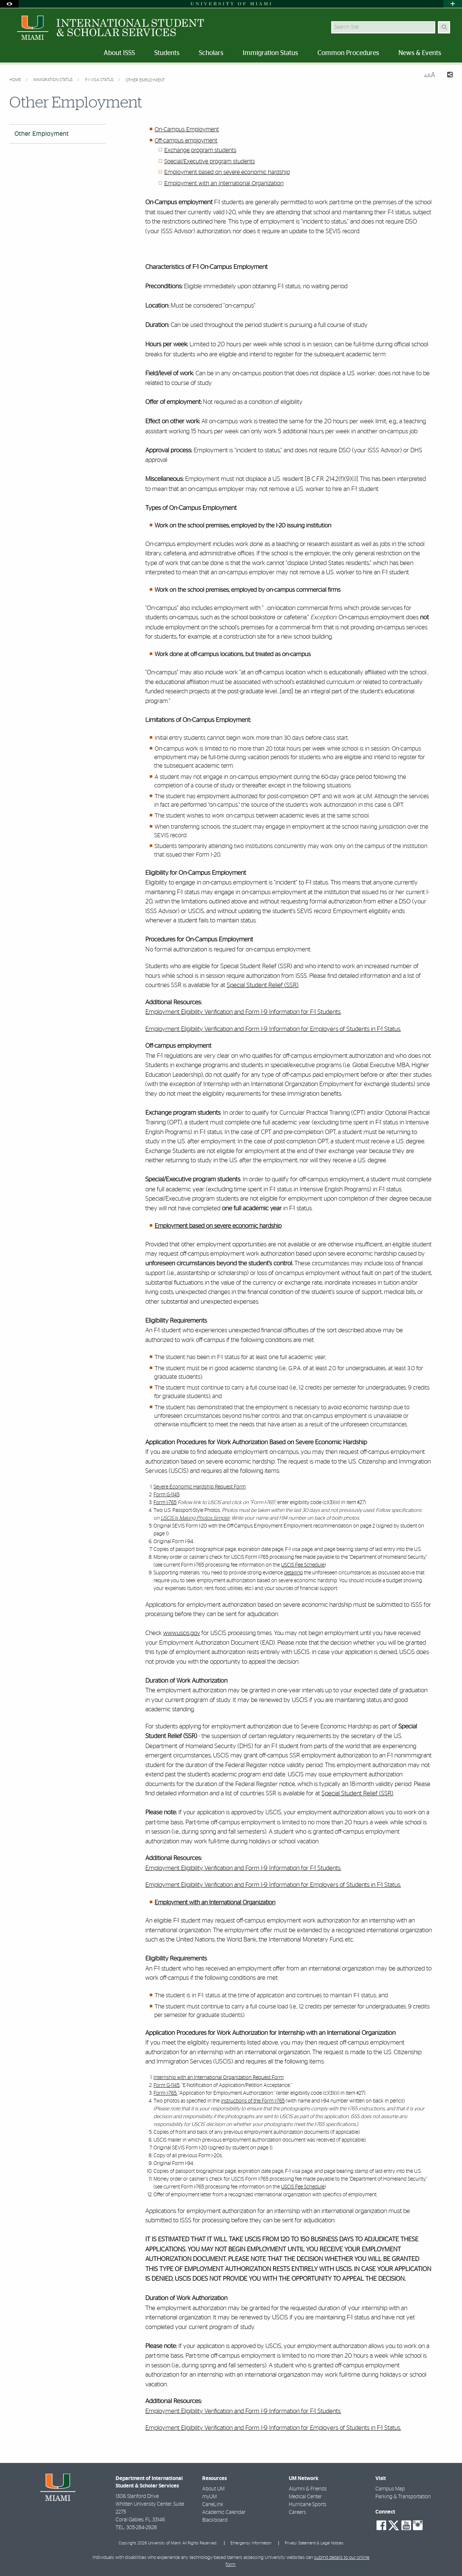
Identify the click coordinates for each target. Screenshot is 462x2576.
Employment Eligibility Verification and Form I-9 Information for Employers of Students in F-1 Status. (273, 1029)
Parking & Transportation (403, 2496)
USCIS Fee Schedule (302, 1565)
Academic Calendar (224, 2512)
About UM (213, 2489)
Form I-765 (165, 1502)
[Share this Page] (447, 76)
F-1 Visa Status (100, 80)
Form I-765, (165, 2093)
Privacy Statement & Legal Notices (314, 2543)
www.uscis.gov (181, 1633)
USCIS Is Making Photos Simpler (195, 1518)
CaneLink (212, 2504)
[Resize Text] (429, 75)
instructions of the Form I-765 (253, 2101)
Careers (297, 2512)
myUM (209, 2496)
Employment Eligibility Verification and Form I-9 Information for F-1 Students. (243, 1012)
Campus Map (390, 2489)
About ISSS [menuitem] (119, 53)
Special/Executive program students (209, 161)
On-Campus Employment (187, 129)
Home (15, 80)
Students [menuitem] (167, 53)
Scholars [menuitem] (211, 53)
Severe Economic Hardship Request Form (200, 1487)
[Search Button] (444, 27)
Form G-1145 (167, 1494)
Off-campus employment (186, 141)
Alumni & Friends (308, 2489)
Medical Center (305, 2496)
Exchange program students (200, 150)
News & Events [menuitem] (419, 53)
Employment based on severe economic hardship (227, 172)
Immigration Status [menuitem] (270, 53)
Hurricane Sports (307, 2504)
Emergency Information (250, 2543)
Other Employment (145, 80)
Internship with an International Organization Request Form (219, 2077)
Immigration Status (53, 80)
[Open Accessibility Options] (9, 4)
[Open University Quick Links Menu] (452, 4)
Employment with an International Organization (224, 183)
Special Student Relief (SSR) (262, 985)
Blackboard (214, 2520)
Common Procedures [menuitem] (348, 53)
